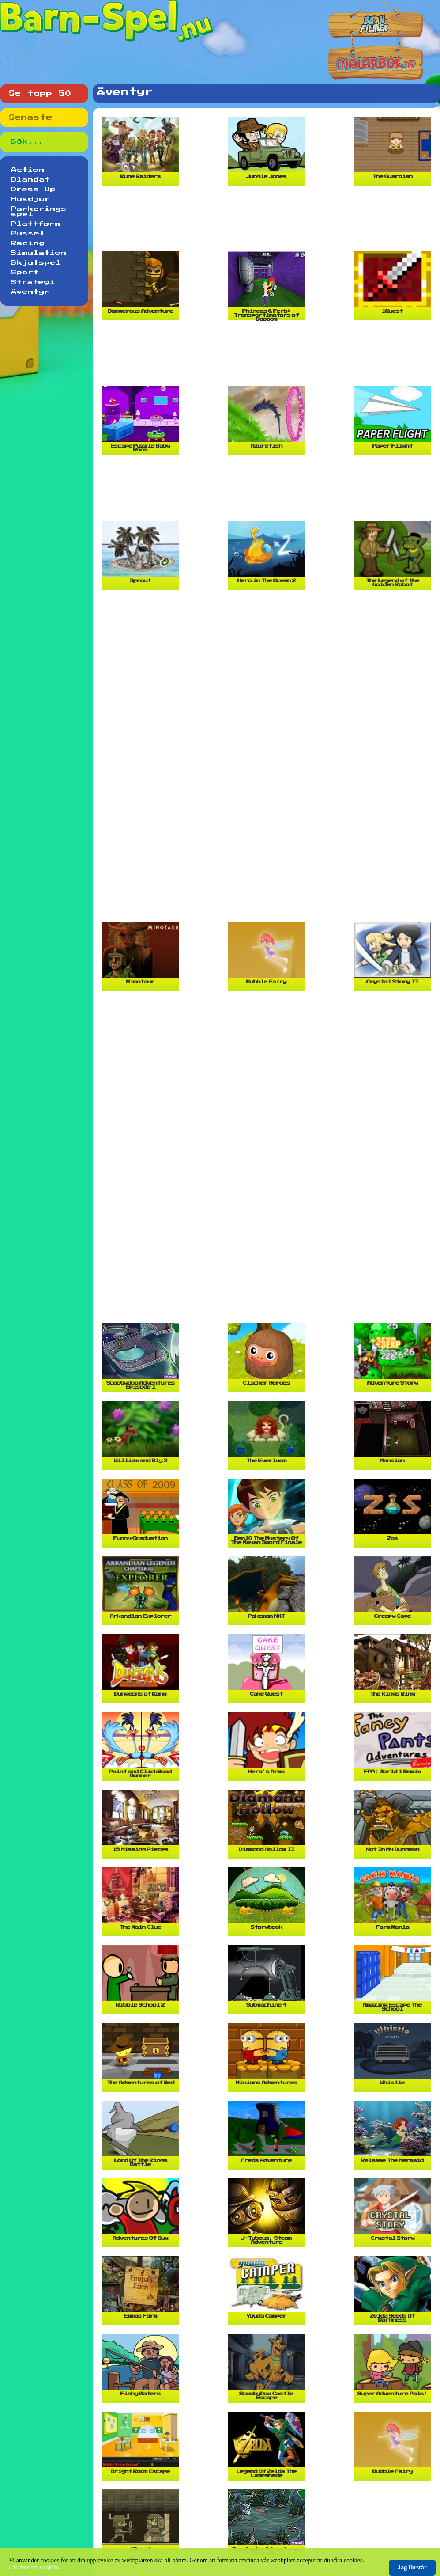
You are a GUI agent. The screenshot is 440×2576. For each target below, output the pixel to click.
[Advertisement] (268, 222)
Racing (28, 243)
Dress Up (33, 189)
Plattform (35, 224)
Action (28, 170)
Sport (25, 272)
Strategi (33, 282)
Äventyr (30, 292)
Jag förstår (412, 2567)
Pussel (28, 233)
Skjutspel (36, 263)
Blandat (30, 179)
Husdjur (30, 199)
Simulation (39, 253)
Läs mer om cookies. (34, 2567)
